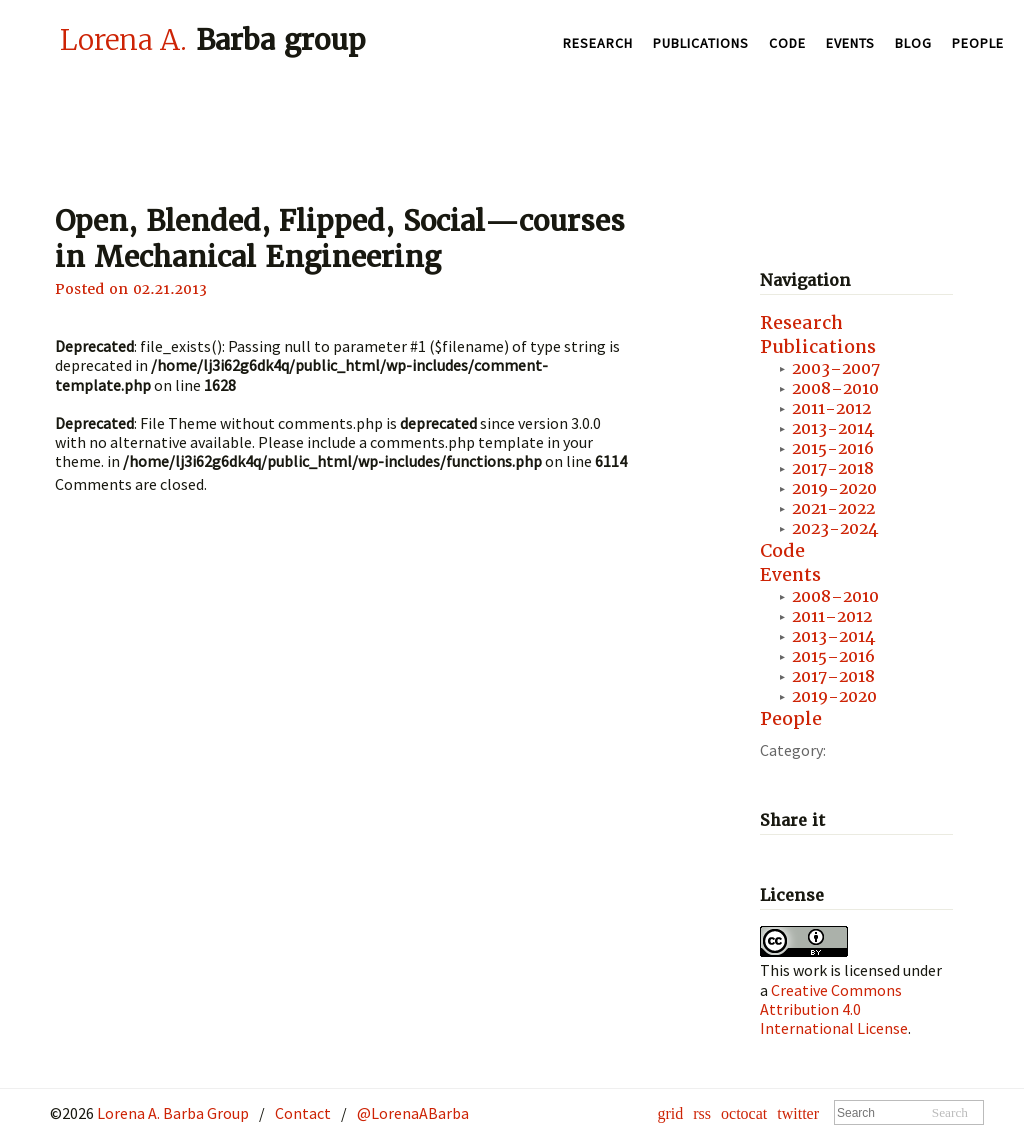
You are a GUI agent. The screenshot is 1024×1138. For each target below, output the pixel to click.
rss (702, 1113)
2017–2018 (833, 676)
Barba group (213, 40)
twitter (798, 1113)
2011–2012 (832, 616)
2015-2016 (833, 448)
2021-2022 (833, 508)
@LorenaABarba (413, 1113)
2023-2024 (835, 528)
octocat (744, 1113)
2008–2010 (835, 388)
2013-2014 (833, 428)
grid (670, 1113)
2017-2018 (833, 468)
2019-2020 (834, 488)
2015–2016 (833, 656)
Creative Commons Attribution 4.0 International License (834, 1009)
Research (598, 43)
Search (950, 1112)
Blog (913, 43)
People (978, 43)
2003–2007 (836, 368)
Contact (303, 1113)
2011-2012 (831, 408)
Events (850, 43)
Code (787, 43)
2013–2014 (833, 636)
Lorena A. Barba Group (171, 1113)
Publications (701, 43)
